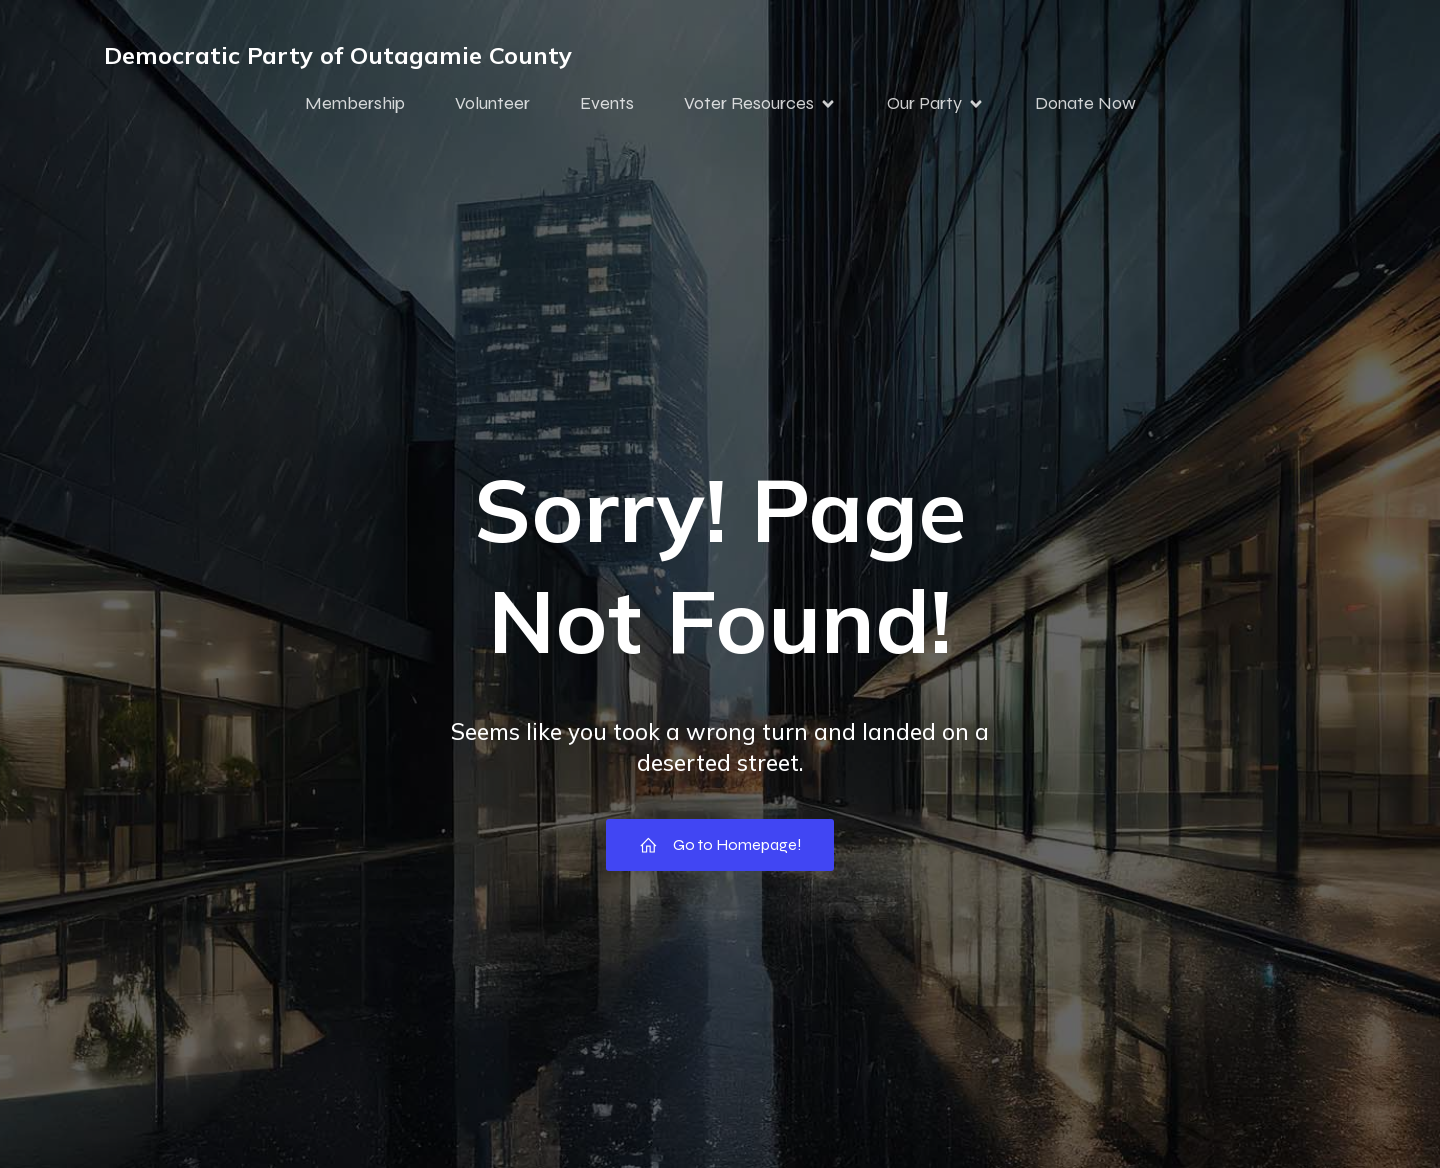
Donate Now (1085, 103)
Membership (355, 103)
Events (607, 103)
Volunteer (492, 103)
